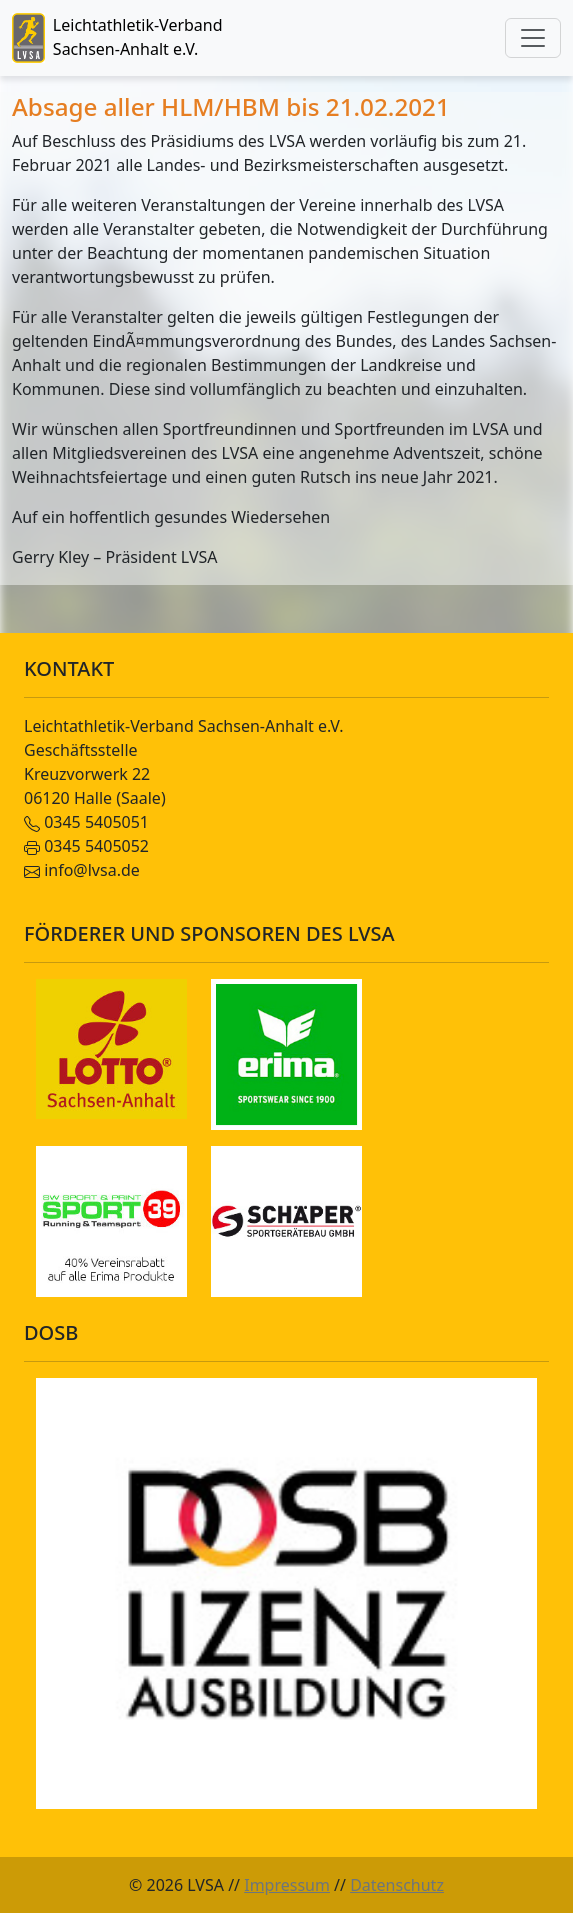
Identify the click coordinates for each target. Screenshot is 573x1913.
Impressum (287, 1885)
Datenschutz (397, 1885)
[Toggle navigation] (533, 38)
